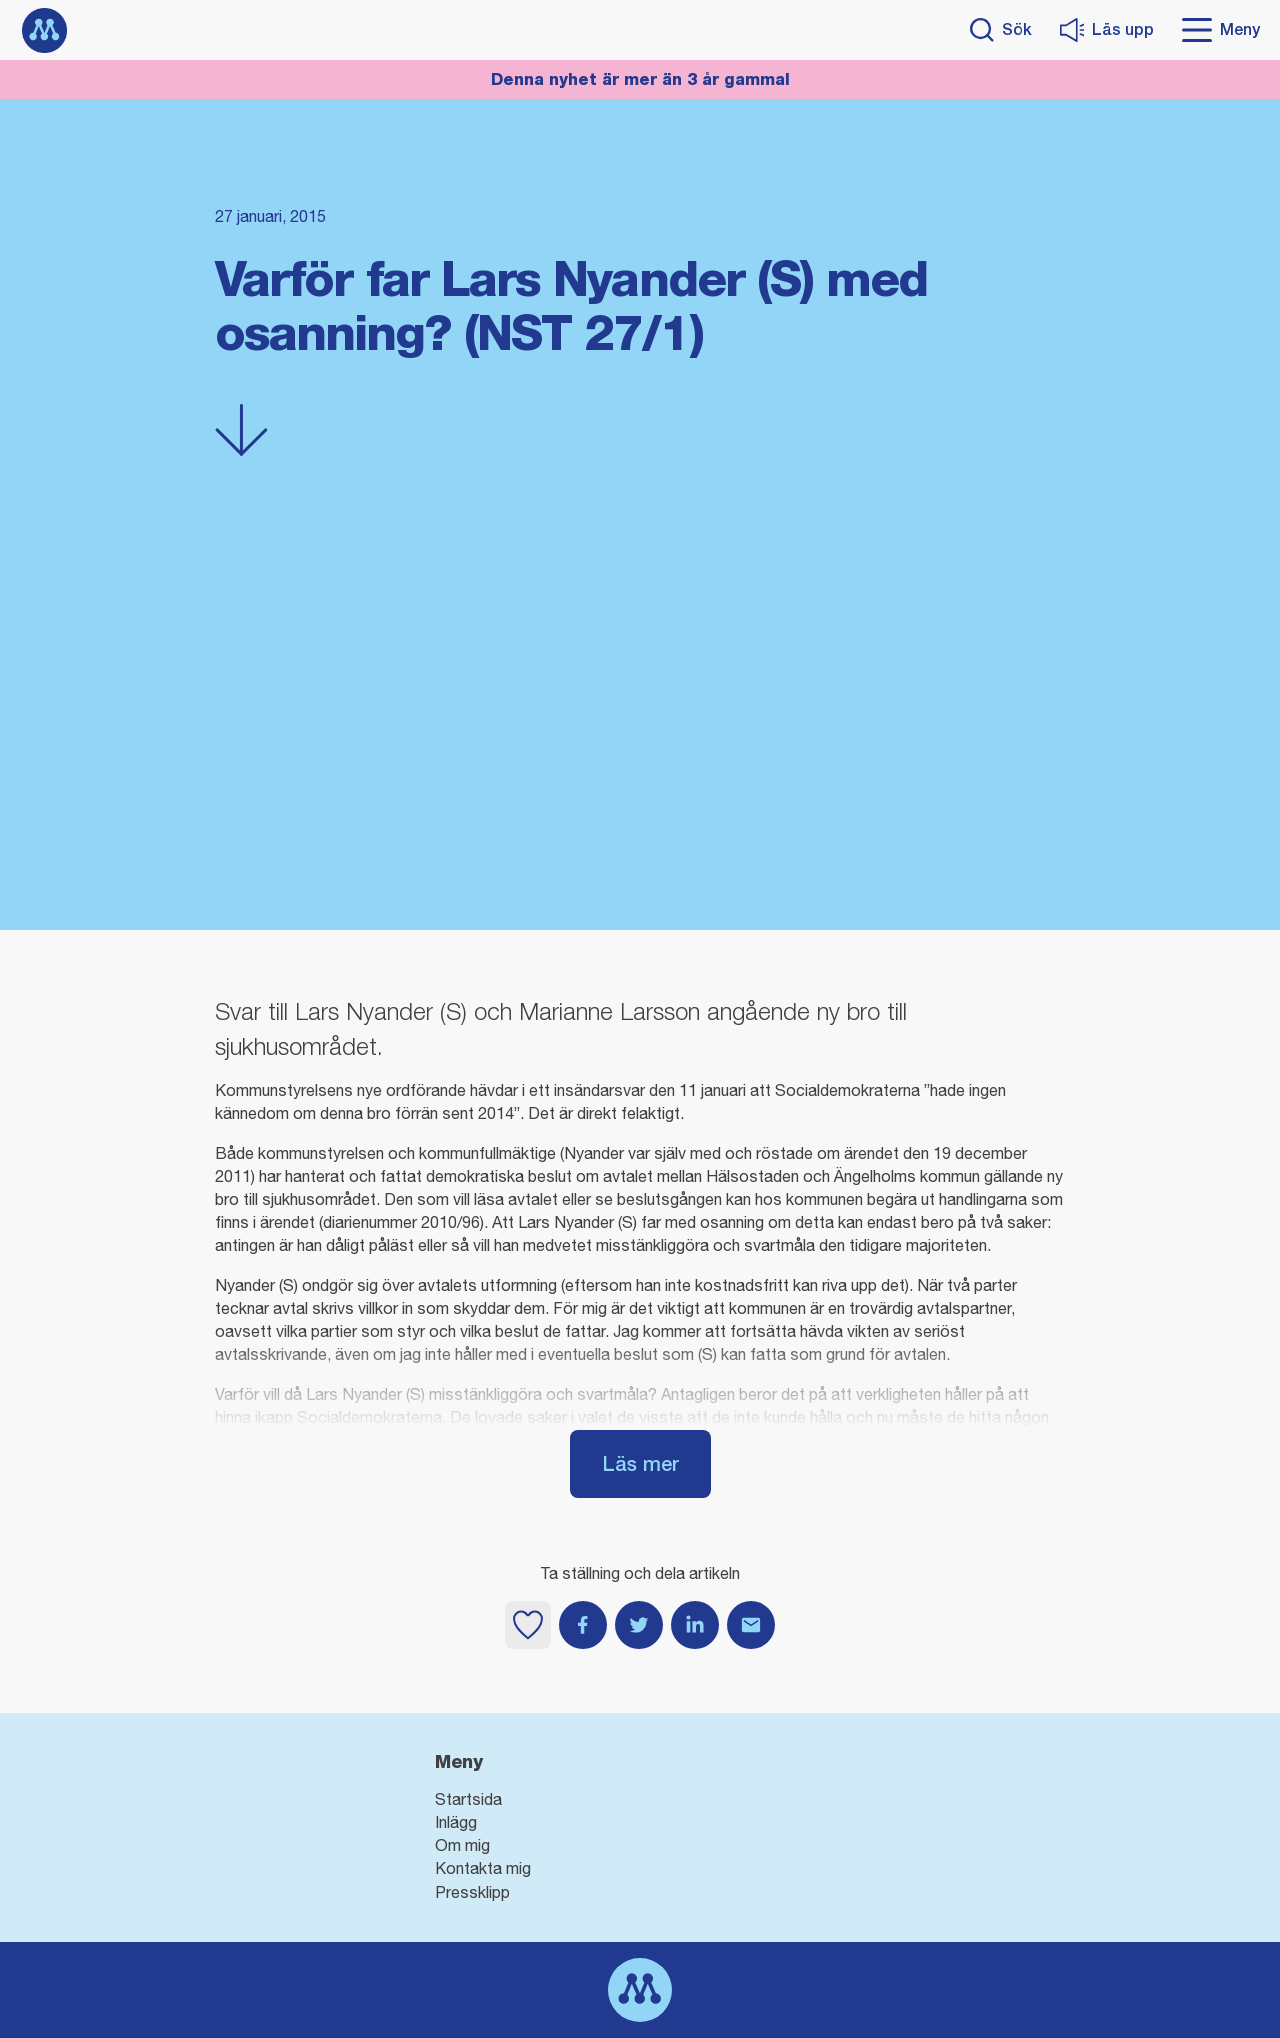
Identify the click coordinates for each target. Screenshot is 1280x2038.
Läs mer (640, 1463)
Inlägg (456, 1822)
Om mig (462, 1845)
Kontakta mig (483, 1868)
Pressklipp (472, 1892)
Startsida (468, 1799)
